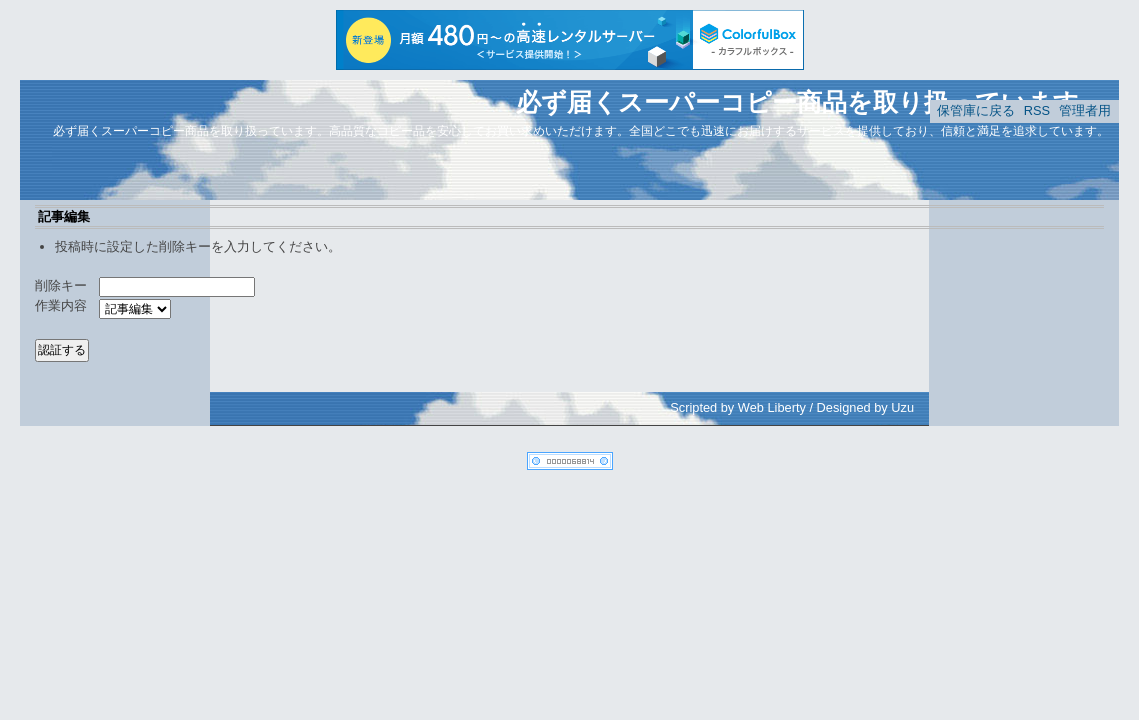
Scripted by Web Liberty (738, 407)
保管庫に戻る (976, 110)
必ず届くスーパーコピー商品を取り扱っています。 (810, 102)
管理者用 (1085, 110)
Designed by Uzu (865, 407)
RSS (1037, 110)
